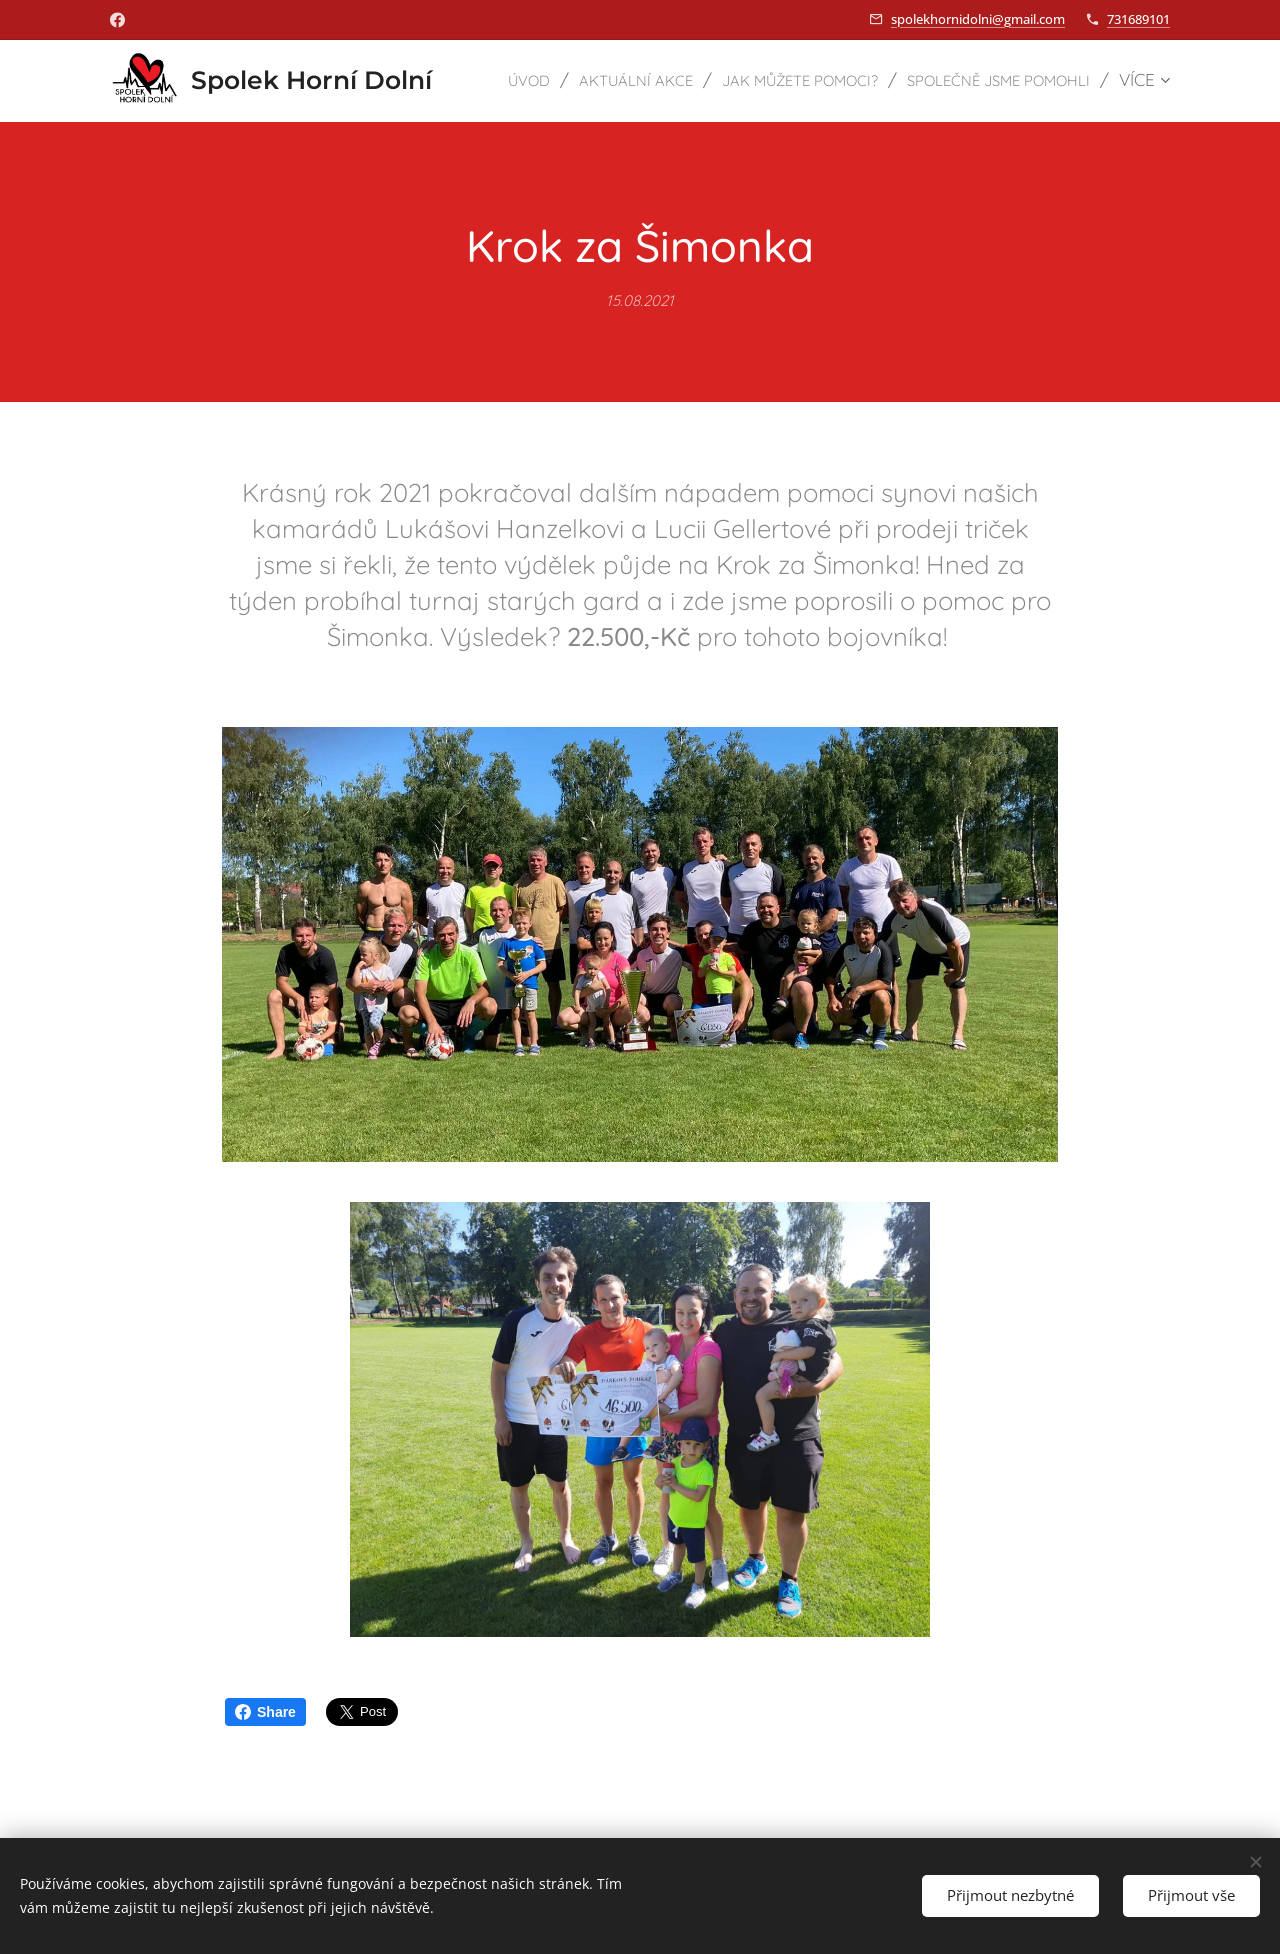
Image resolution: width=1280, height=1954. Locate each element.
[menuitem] (703, 81)
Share (265, 1712)
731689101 (1138, 19)
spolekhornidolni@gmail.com (978, 19)
